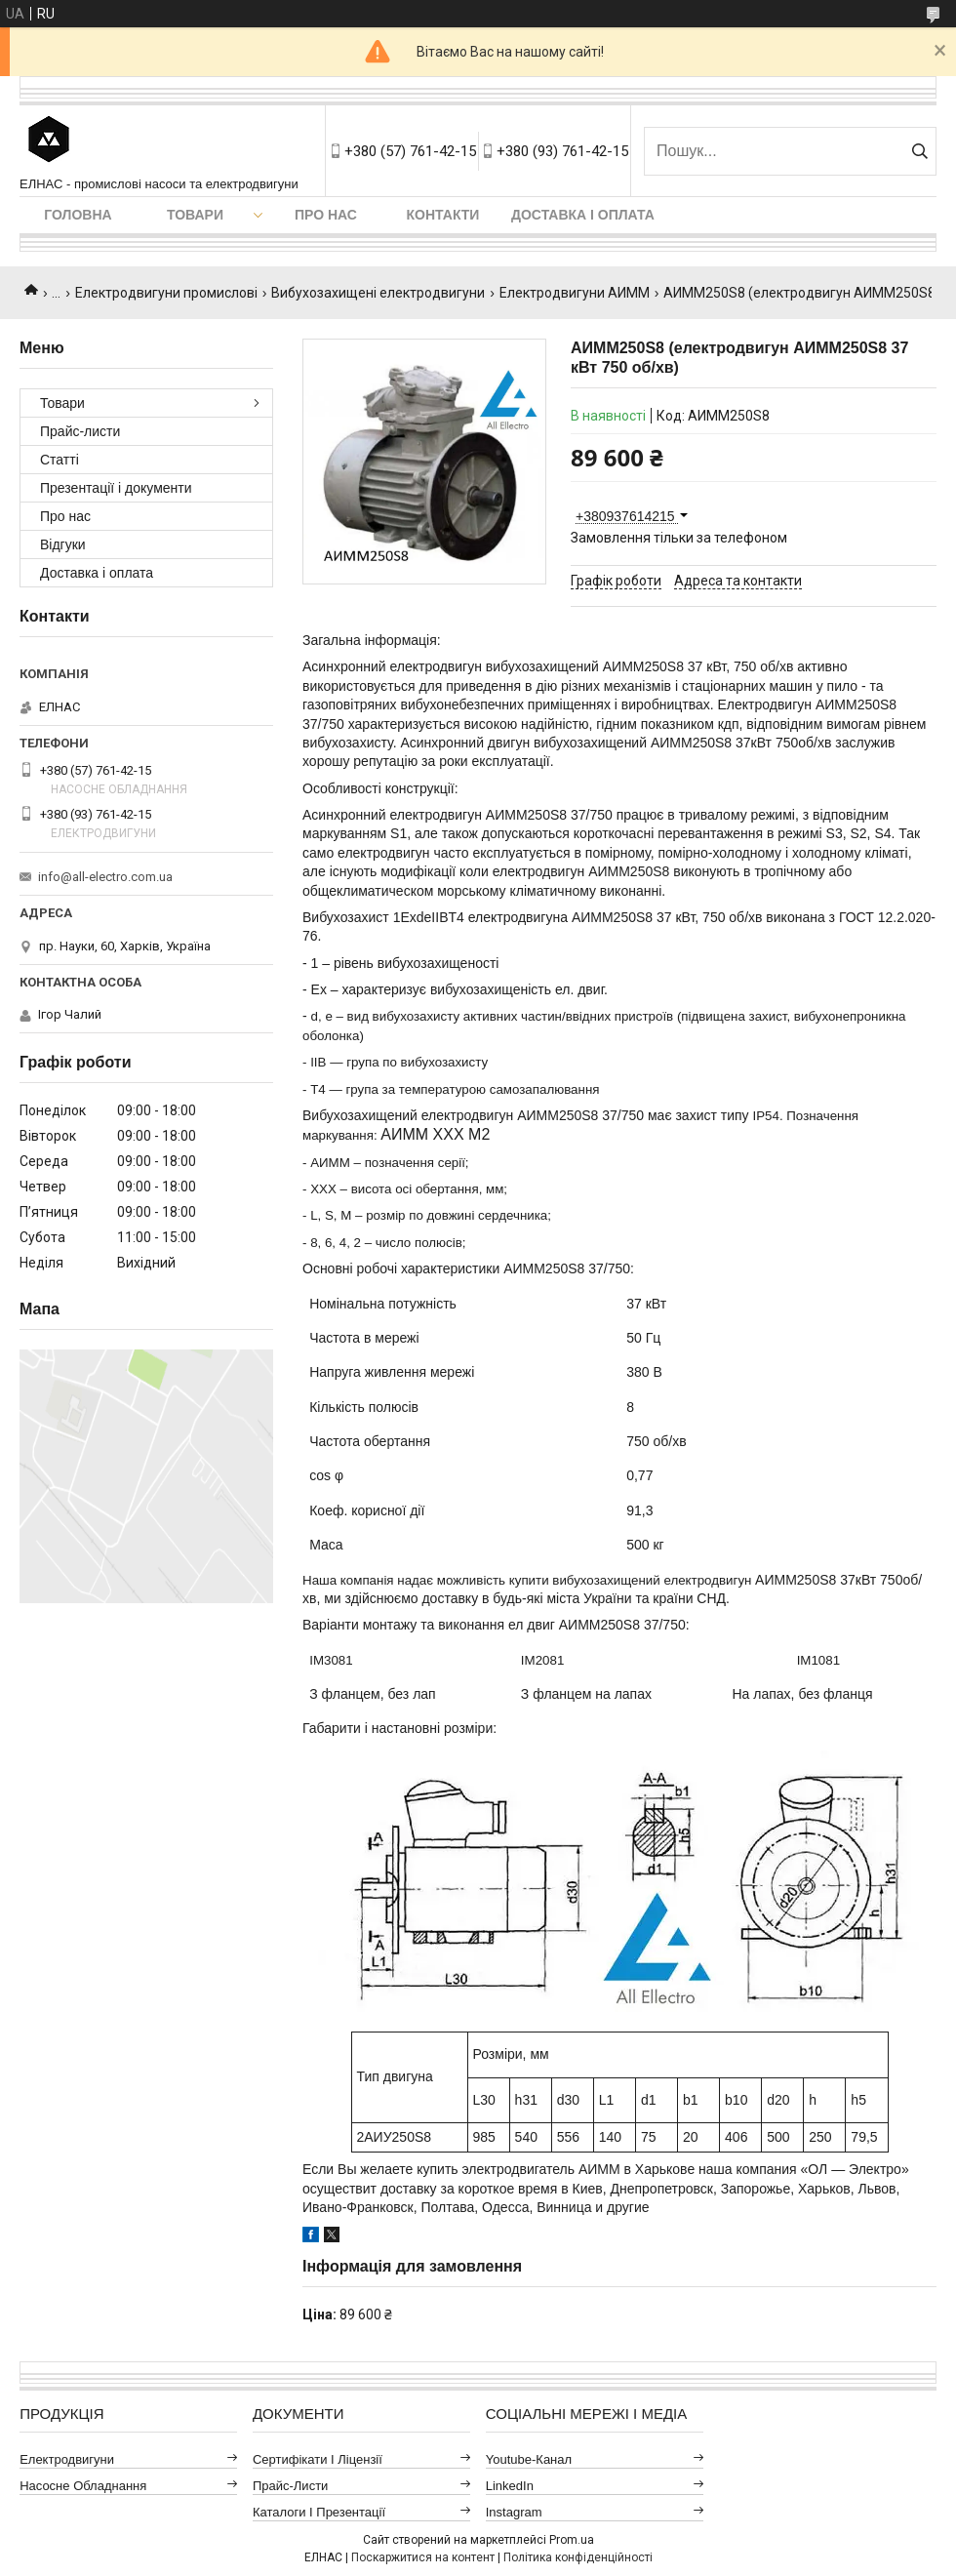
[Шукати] (919, 151)
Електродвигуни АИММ (574, 293)
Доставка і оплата (583, 214)
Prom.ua (571, 2540)
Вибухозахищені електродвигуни (378, 293)
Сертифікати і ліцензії (317, 2459)
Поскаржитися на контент (423, 2557)
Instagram (514, 2512)
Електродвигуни (67, 2459)
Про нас (326, 214)
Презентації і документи (116, 488)
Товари (195, 214)
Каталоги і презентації (319, 2512)
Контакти (443, 214)
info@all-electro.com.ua (105, 876)
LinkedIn (510, 2485)
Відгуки (63, 544)
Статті (59, 459)
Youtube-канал (529, 2459)
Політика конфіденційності (578, 2557)
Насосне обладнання (83, 2485)
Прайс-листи (80, 431)
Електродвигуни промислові (166, 293)
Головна (77, 214)
